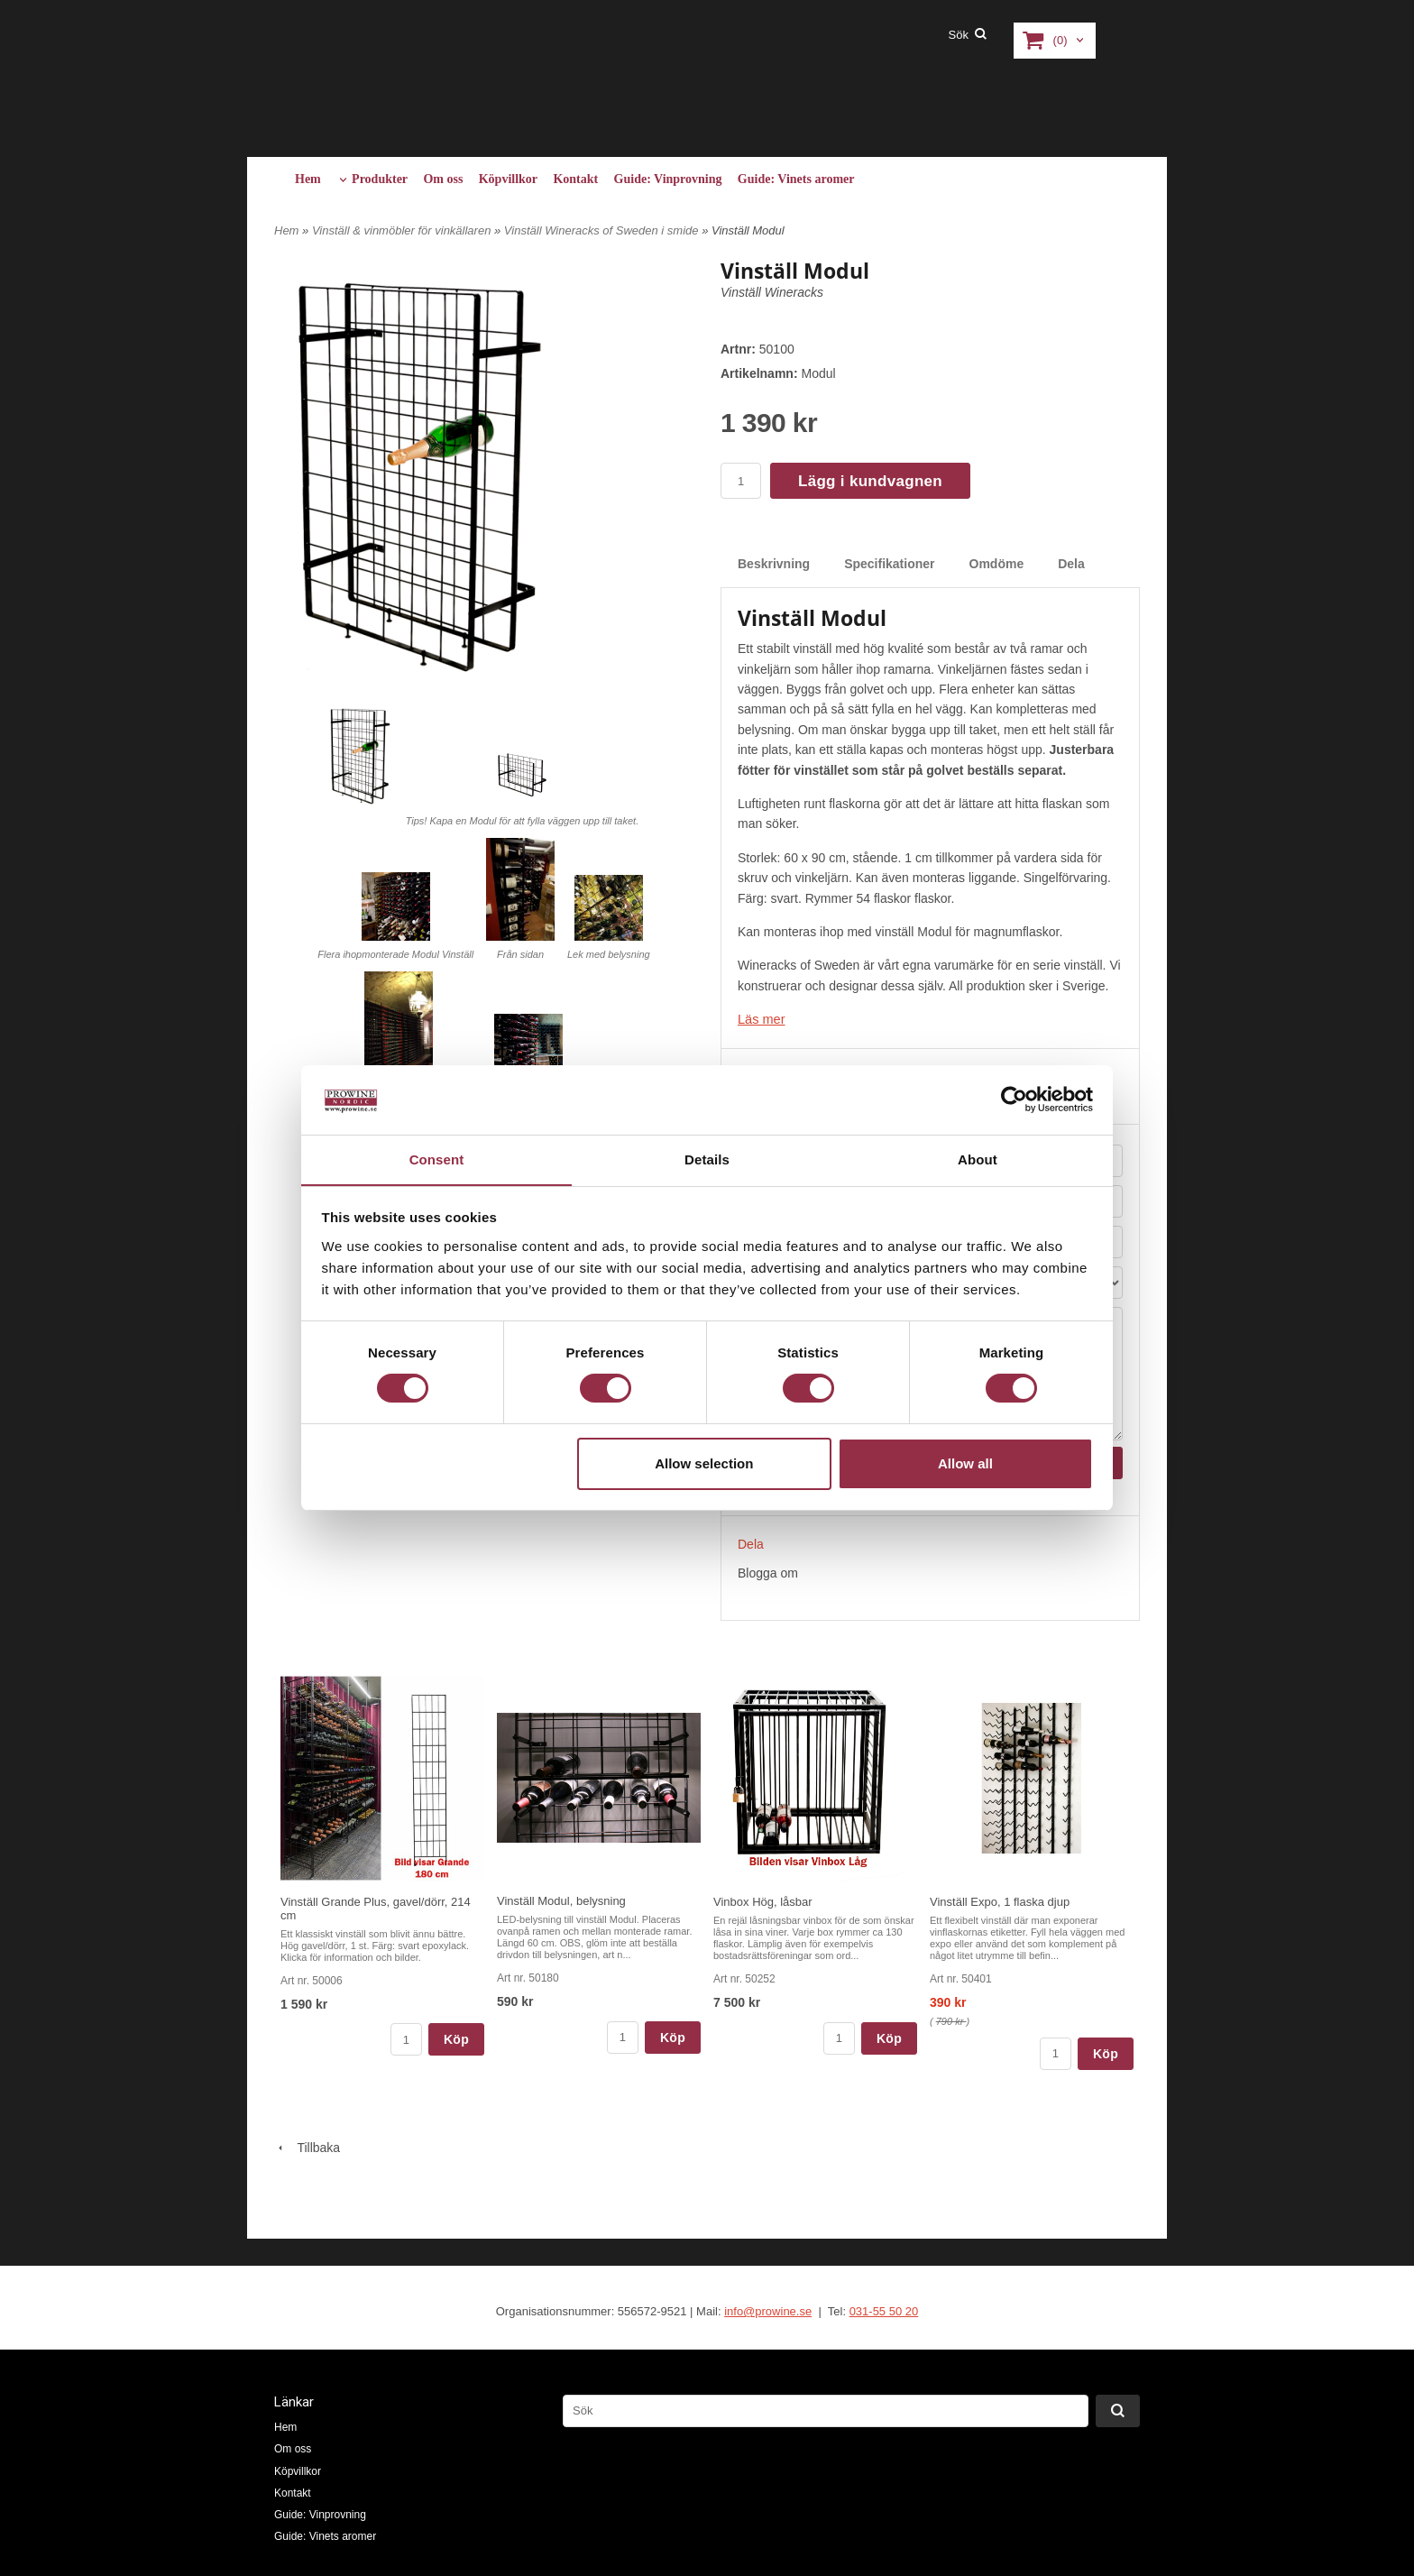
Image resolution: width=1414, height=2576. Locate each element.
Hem (308, 179)
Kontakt (575, 179)
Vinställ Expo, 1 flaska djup (1000, 1901)
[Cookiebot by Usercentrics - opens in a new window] (1014, 1099)
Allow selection (704, 1463)
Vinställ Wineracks (772, 292)
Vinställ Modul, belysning (561, 1900)
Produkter (380, 179)
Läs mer (761, 1019)
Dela (1071, 564)
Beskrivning (774, 564)
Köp (456, 2038)
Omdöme (996, 564)
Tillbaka (307, 2146)
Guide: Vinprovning (668, 179)
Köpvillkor (508, 179)
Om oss (443, 179)
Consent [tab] (436, 1158)
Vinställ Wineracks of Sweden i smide (603, 230)
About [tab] (977, 1158)
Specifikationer (889, 564)
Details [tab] (707, 1158)
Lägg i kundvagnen (870, 481)
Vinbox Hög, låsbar (763, 1901)
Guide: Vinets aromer (796, 179)
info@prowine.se (768, 2310)
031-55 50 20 (884, 2310)
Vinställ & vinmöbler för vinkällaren (403, 230)
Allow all (965, 1463)
